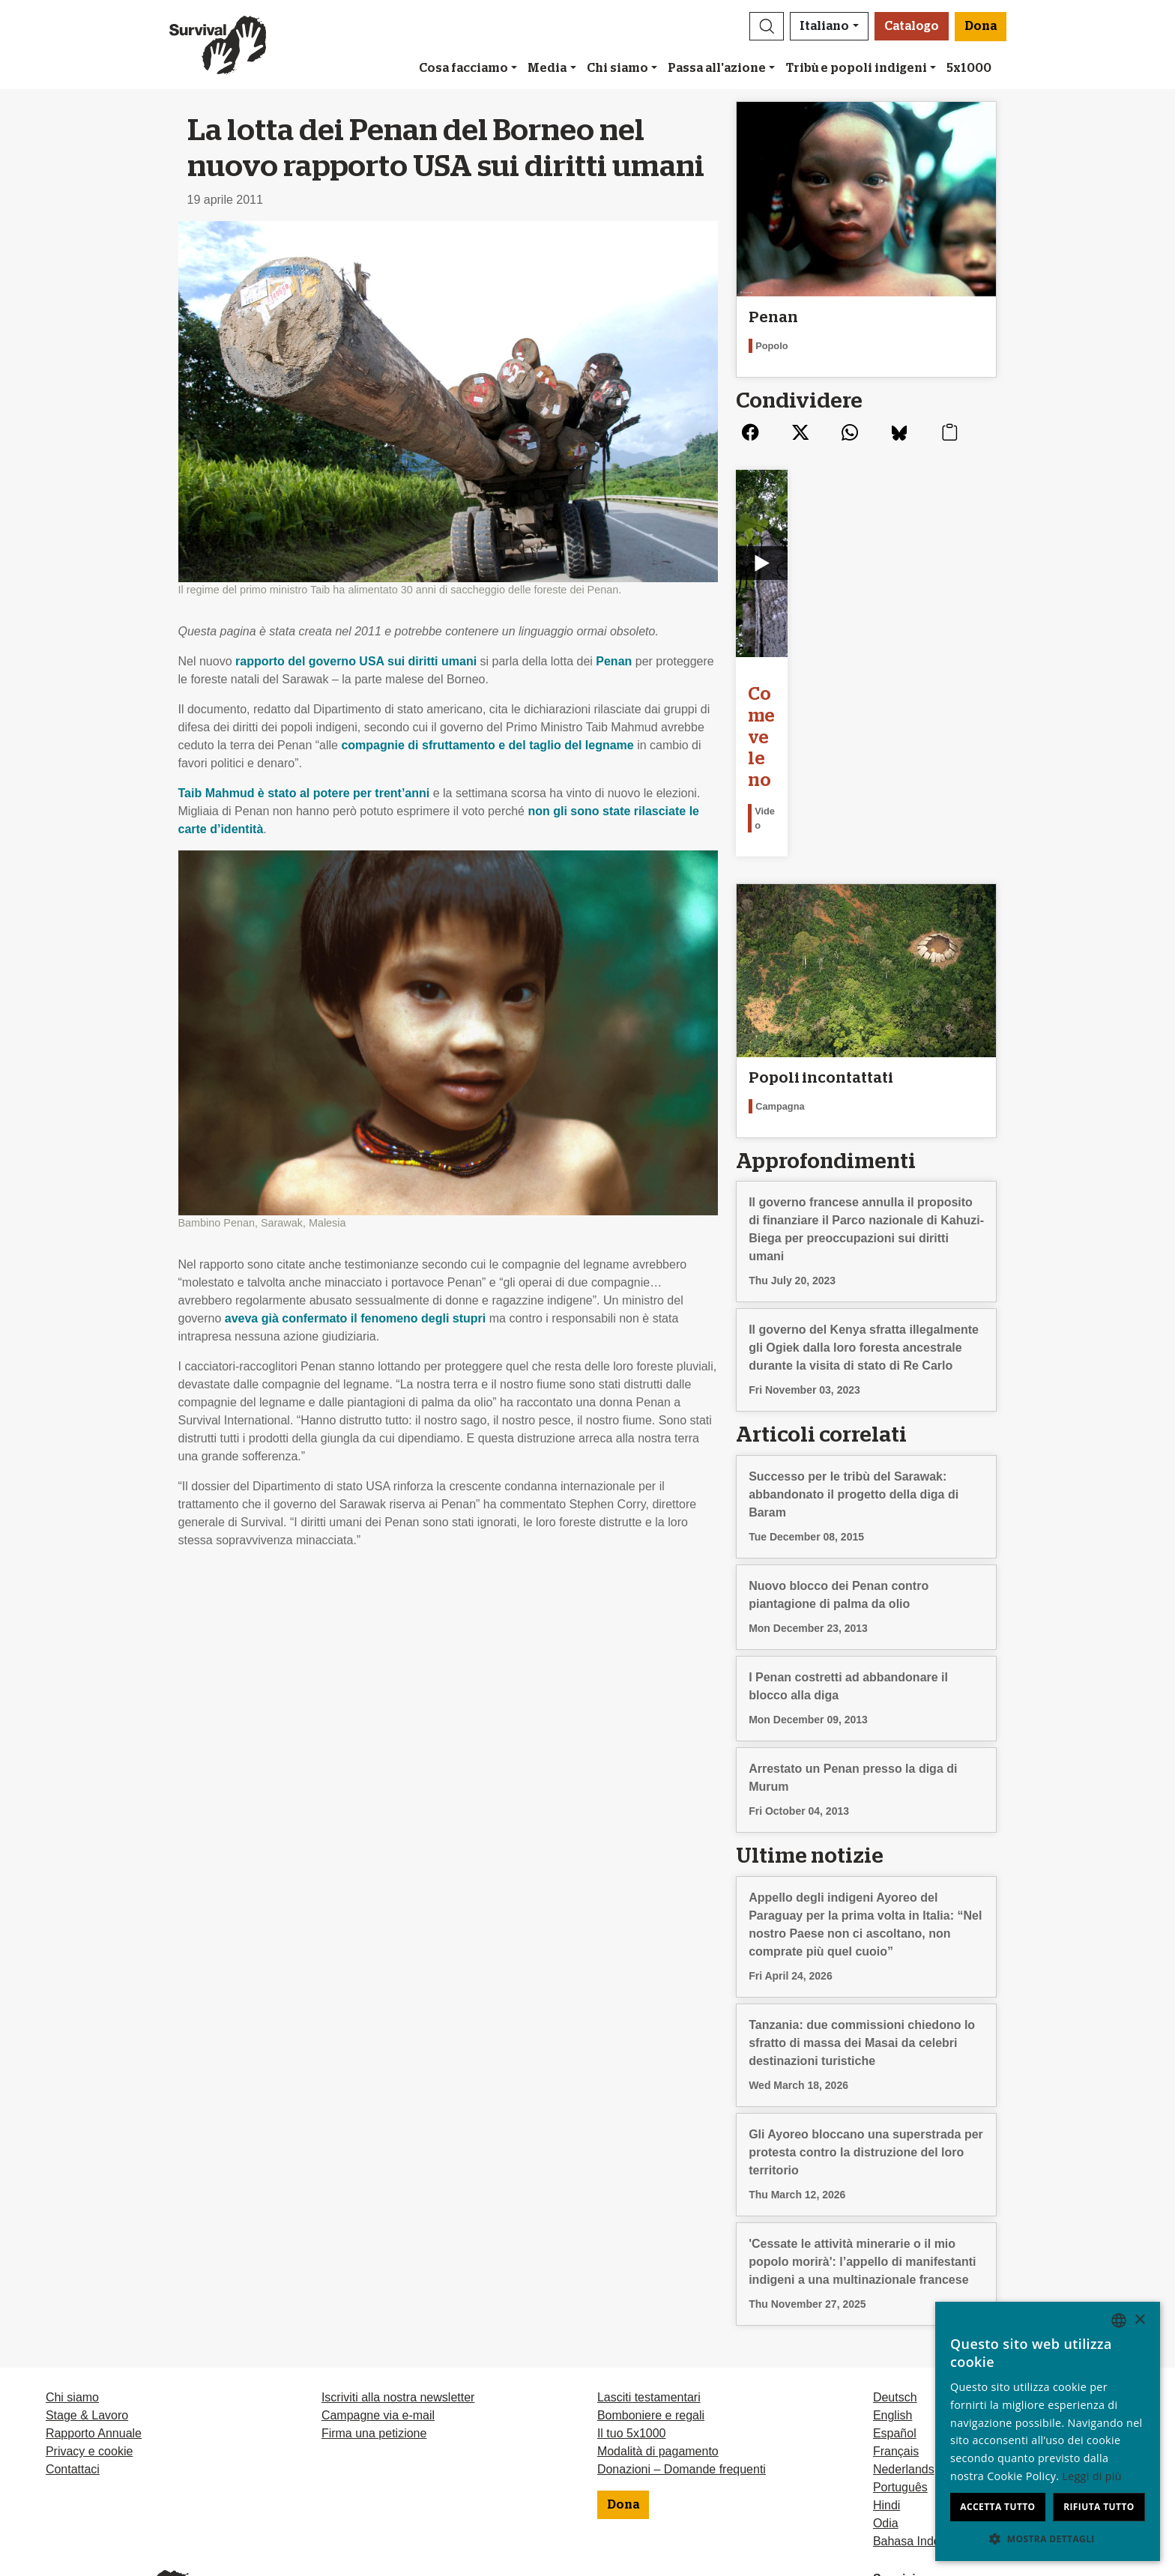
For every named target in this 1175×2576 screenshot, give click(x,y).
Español (894, 2318)
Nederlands (903, 2354)
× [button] (1139, 2320)
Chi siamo (617, 68)
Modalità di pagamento (658, 2336)
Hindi (886, 2390)
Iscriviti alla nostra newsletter (398, 2282)
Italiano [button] (824, 26)
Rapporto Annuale (94, 2318)
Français (896, 2336)
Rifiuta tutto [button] (1099, 2506)
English (892, 2300)
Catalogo (911, 26)
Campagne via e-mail (378, 2300)
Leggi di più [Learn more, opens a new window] (1092, 2476)
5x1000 (968, 68)
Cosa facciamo (463, 68)
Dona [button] (980, 26)
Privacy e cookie (89, 2336)
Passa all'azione (717, 68)
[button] (766, 26)
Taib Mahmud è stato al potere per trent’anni (304, 793)
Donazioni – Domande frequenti (681, 2354)
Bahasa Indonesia (921, 2426)
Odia (885, 2408)
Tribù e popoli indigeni (856, 68)
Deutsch (895, 2282)
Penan (614, 661)
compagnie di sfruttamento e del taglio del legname (487, 745)
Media (547, 68)
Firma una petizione (374, 2318)
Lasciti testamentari (649, 2282)
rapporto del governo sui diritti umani (356, 661)
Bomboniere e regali (650, 2300)
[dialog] (1047, 2431)
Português (900, 2372)
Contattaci (73, 2354)
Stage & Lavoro (87, 2300)
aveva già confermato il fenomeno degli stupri (355, 1318)
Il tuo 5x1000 (631, 2318)
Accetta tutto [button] (997, 2506)
